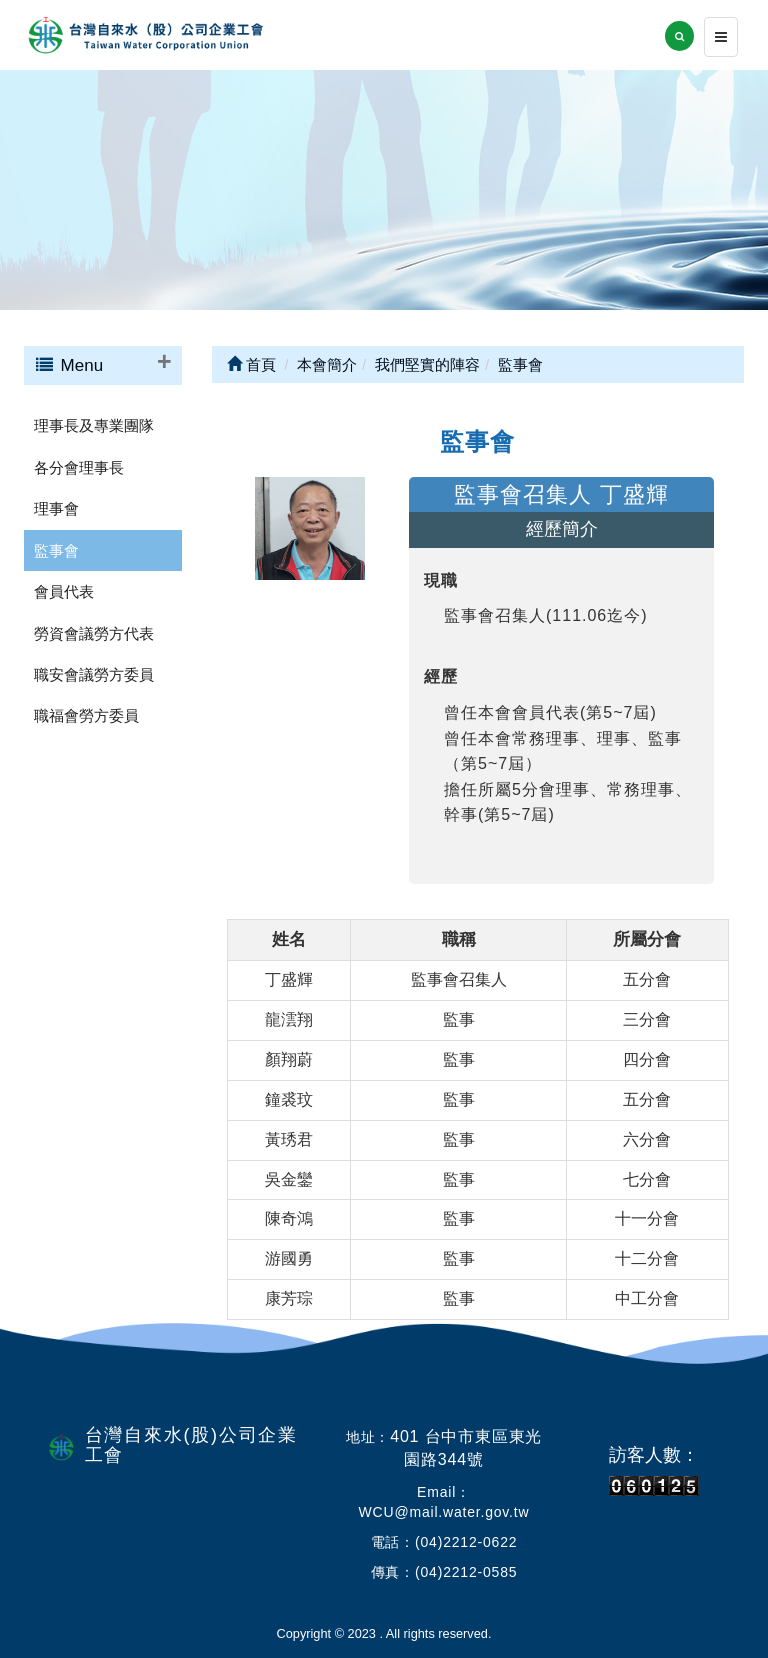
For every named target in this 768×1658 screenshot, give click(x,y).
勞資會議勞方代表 (94, 633)
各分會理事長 (79, 467)
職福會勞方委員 (86, 715)
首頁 (251, 364)
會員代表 (64, 591)
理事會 (56, 508)
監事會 (56, 550)
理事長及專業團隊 (94, 425)
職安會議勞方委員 (94, 674)
